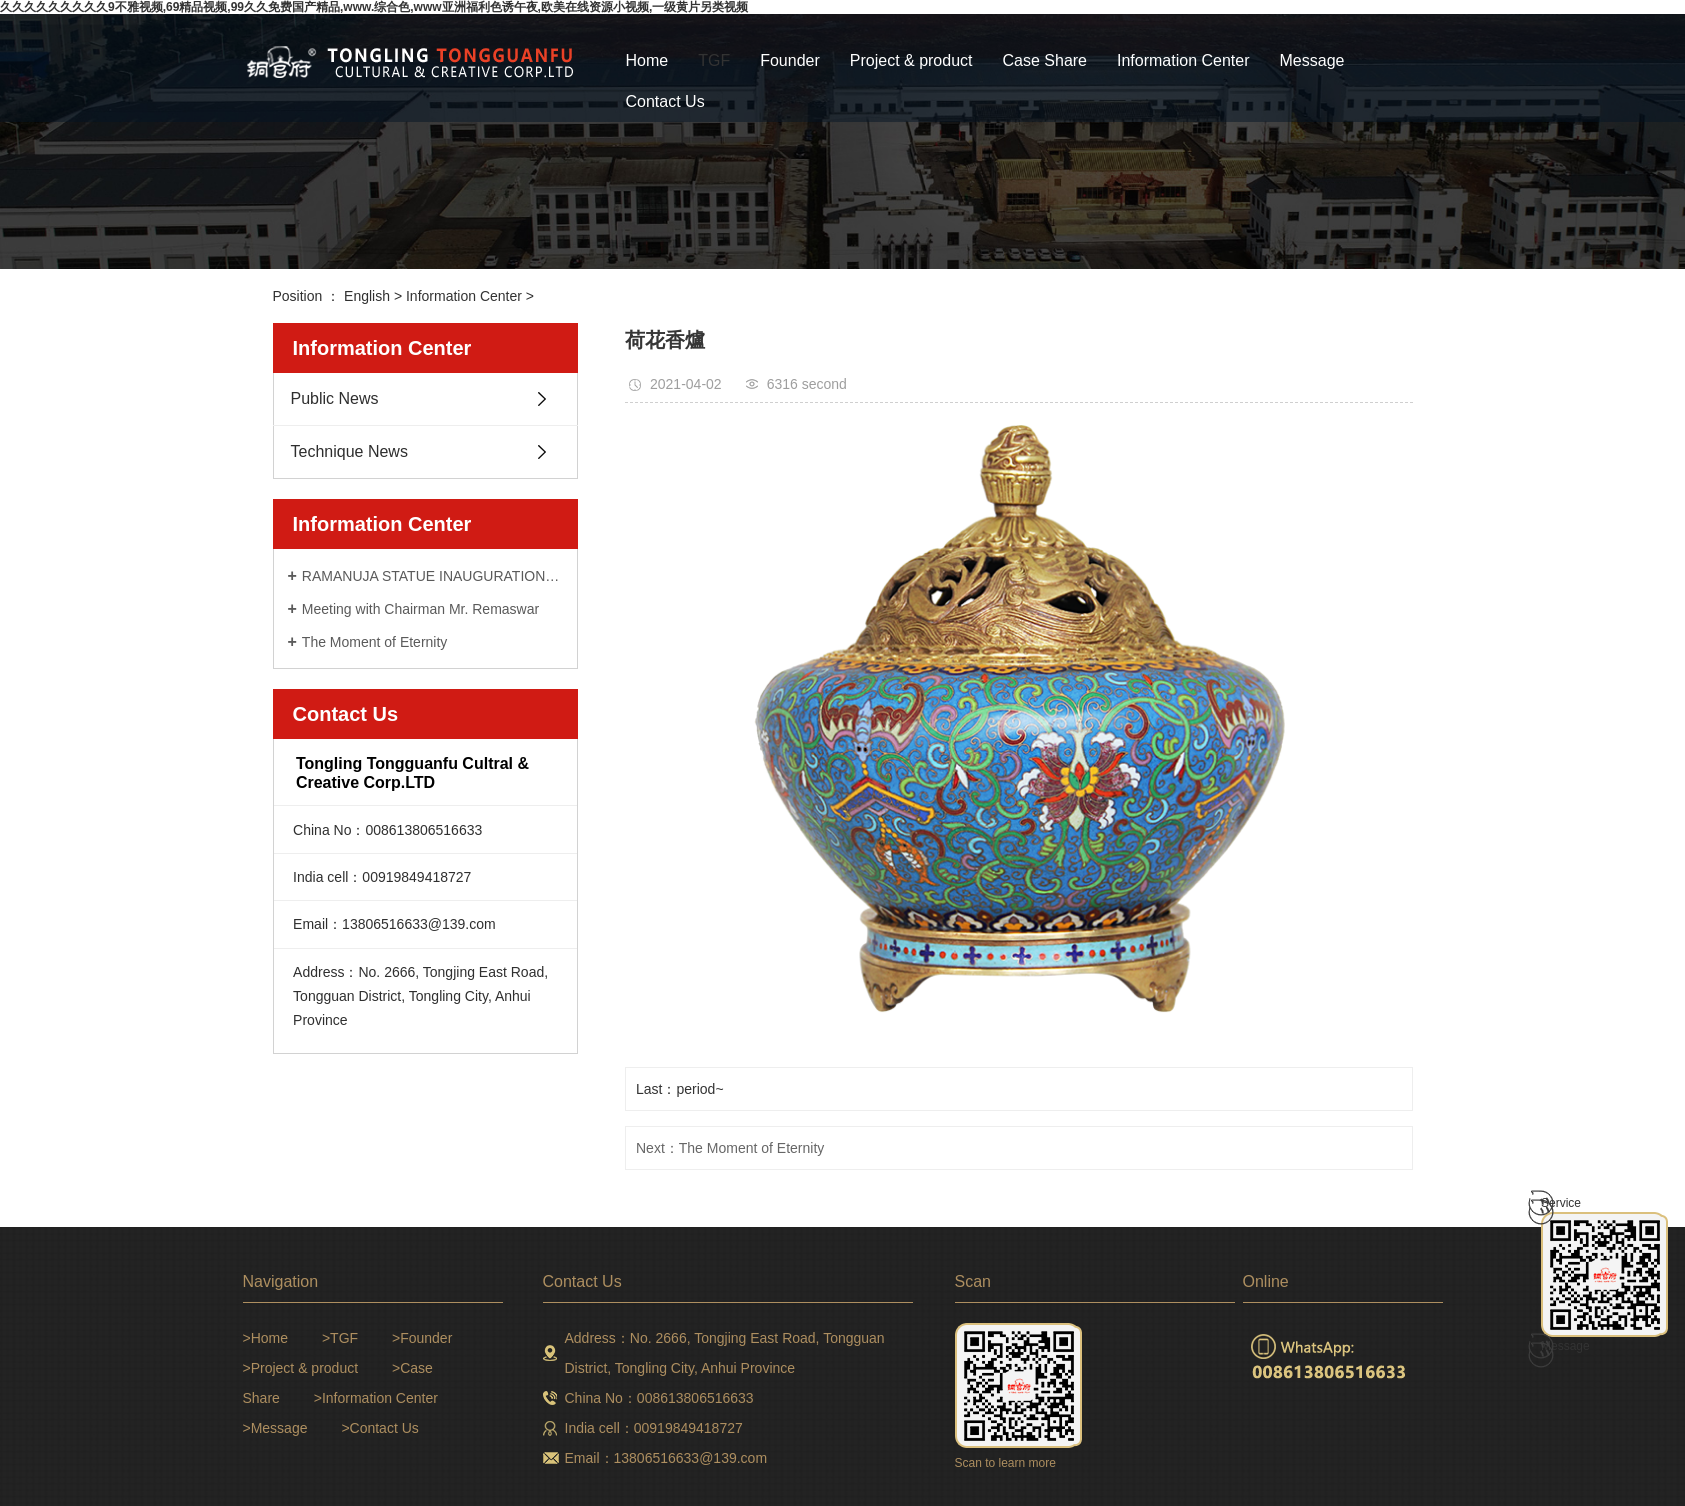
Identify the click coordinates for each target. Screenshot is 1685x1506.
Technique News (349, 451)
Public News (335, 398)
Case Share (1045, 60)
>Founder (422, 1338)
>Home (266, 1338)
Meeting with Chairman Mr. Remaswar (420, 609)
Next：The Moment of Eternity (730, 1148)
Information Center (1183, 60)
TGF (714, 60)
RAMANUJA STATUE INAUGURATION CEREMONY (432, 576)
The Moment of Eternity (375, 642)
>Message (275, 1428)
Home (647, 60)
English (367, 296)
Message (1312, 60)
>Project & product (301, 1368)
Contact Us (665, 101)
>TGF (340, 1338)
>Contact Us (379, 1428)
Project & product (911, 60)
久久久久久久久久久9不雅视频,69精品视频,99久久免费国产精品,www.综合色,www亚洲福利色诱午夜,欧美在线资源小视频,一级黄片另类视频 (374, 7)
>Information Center (376, 1398)
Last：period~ (680, 1089)
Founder (790, 60)
